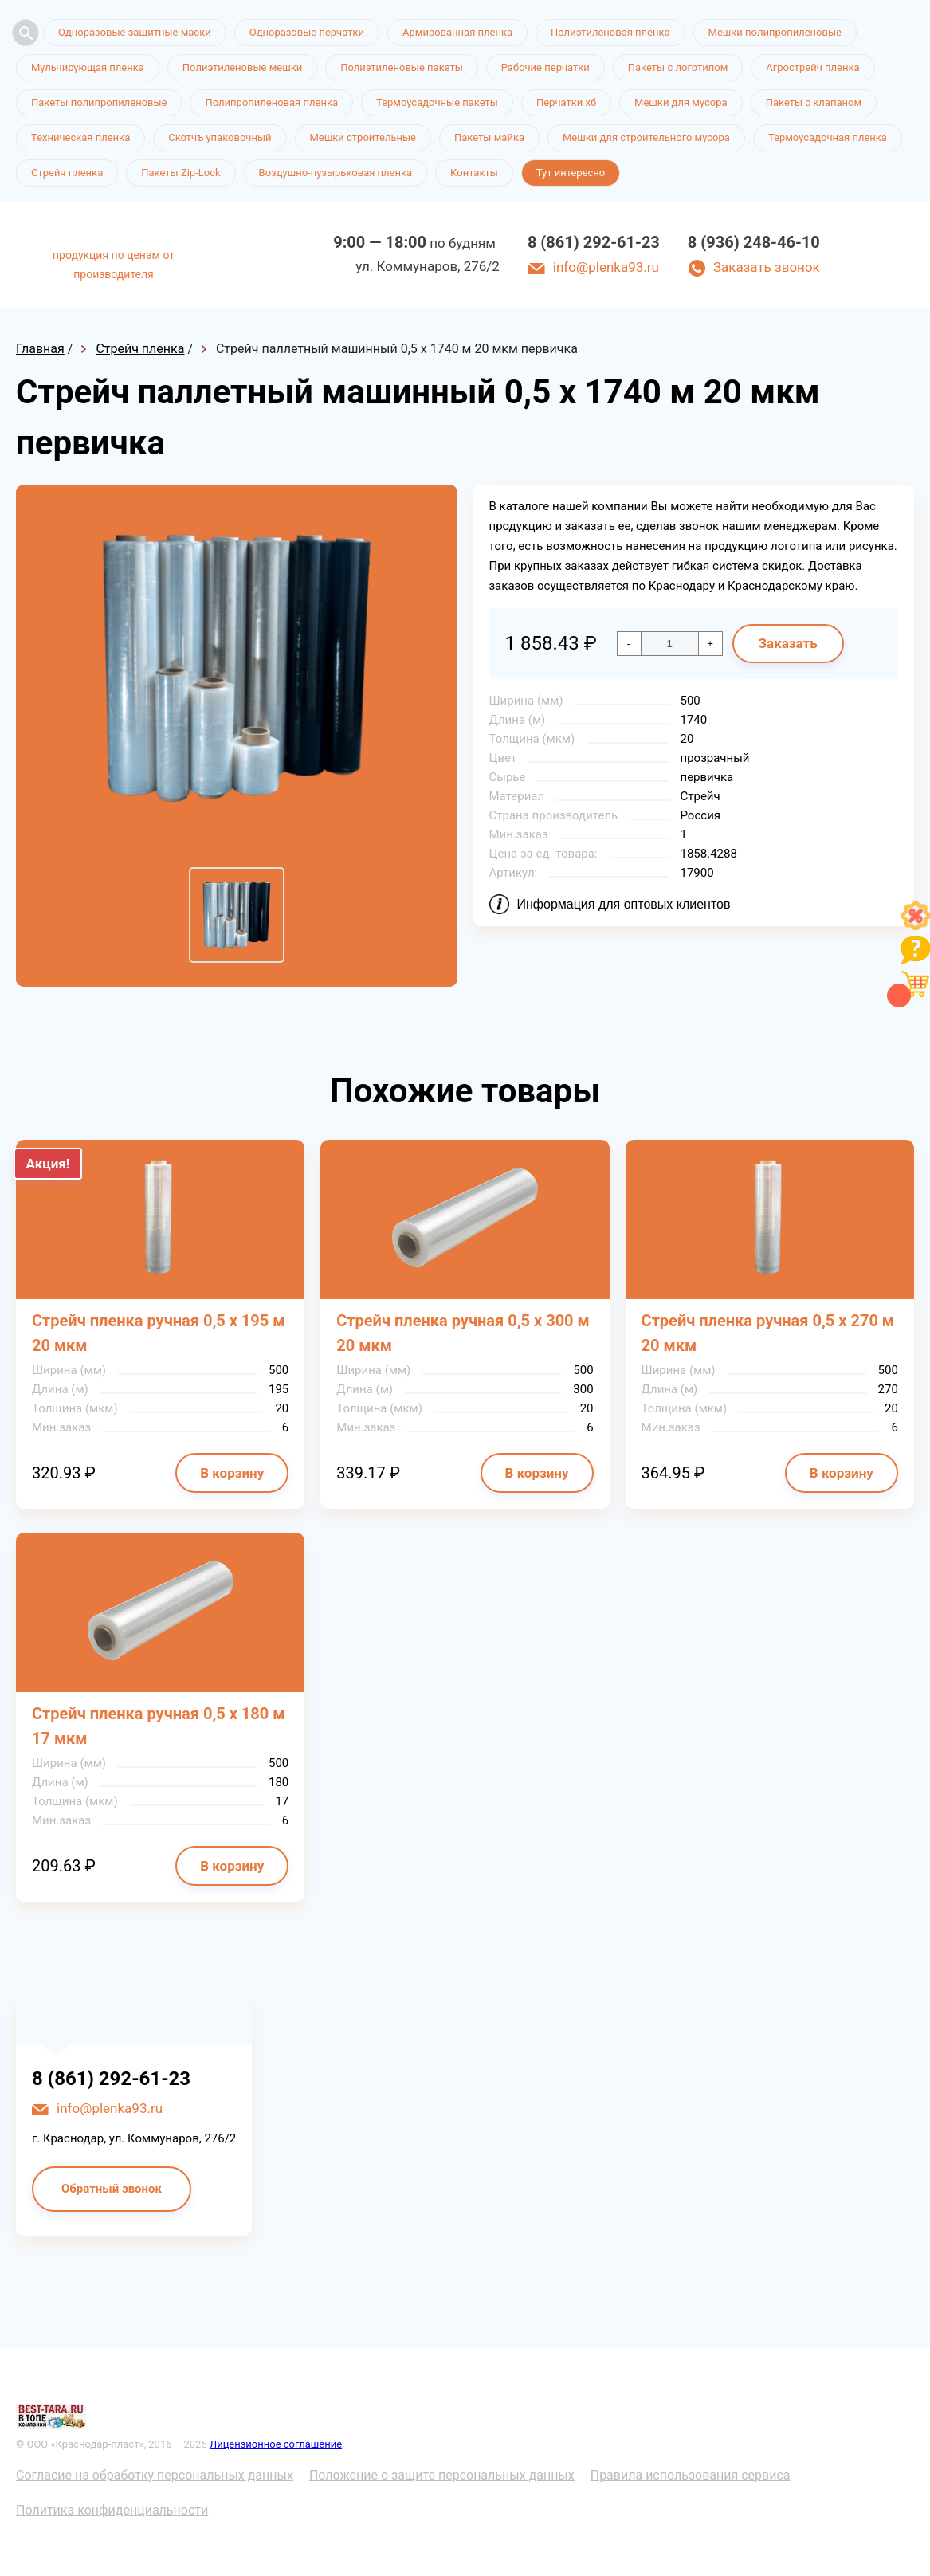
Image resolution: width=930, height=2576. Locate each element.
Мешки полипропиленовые (775, 32)
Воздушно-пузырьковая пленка (336, 173)
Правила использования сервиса (691, 2475)
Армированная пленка (457, 32)
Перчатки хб (566, 102)
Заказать (788, 643)
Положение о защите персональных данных (442, 2475)
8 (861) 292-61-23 (594, 242)
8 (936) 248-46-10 (754, 242)
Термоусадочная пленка (827, 137)
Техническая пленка (80, 137)
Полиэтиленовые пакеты (401, 67)
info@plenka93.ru (606, 267)
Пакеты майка (489, 137)
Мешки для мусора (681, 102)
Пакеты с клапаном (813, 102)
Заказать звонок (766, 267)
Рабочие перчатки (545, 67)
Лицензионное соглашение (276, 2444)
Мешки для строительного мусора (646, 137)
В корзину (232, 1473)
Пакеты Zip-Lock (180, 173)
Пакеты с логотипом (678, 67)
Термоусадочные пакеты (437, 102)
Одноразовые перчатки (306, 32)
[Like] (915, 925)
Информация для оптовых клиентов (624, 904)
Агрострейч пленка (812, 67)
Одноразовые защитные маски (134, 32)
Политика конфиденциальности (112, 2510)
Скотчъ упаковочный (219, 137)
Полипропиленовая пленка (271, 102)
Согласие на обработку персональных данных (154, 2475)
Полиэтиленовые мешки (242, 67)
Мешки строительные (363, 137)
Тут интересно (570, 173)
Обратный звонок (111, 2188)
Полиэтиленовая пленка (610, 32)
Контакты (474, 173)
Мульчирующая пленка (87, 67)
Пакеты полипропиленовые (99, 102)
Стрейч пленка (67, 173)
